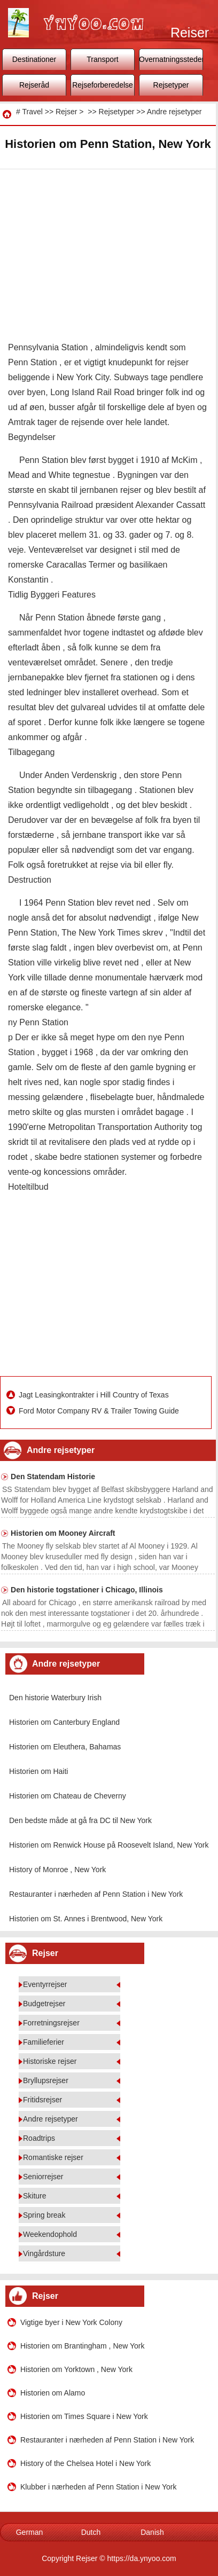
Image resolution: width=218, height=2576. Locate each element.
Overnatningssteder (171, 59)
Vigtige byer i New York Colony (71, 2322)
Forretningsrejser (51, 2023)
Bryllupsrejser (45, 2080)
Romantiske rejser (53, 2157)
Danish (152, 2532)
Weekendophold (50, 2234)
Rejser (66, 111)
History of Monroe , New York (57, 1869)
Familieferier (43, 2042)
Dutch (91, 2532)
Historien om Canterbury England (64, 1722)
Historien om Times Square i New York (84, 2416)
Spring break (44, 2215)
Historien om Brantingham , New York (82, 2346)
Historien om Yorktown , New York (76, 2369)
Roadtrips (39, 2138)
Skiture (34, 2196)
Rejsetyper (171, 85)
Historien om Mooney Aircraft (63, 1533)
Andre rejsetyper (174, 111)
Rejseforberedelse (102, 85)
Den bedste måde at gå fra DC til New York (80, 1820)
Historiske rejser (49, 2061)
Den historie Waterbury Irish (55, 1697)
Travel (32, 111)
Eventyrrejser (45, 1984)
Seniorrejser (43, 2176)
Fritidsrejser (42, 2099)
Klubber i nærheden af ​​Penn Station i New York (98, 2487)
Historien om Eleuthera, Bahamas (65, 1746)
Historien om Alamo (52, 2393)
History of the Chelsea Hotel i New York (85, 2463)
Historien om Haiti (38, 1771)
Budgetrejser (44, 2003)
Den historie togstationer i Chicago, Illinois (87, 1589)
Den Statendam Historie (53, 1476)
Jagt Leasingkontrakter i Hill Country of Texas (95, 1395)
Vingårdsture (44, 2253)
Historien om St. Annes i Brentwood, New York (85, 1918)
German (29, 2532)
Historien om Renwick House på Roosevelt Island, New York (109, 1845)
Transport (102, 59)
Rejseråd (34, 85)
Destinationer (34, 59)
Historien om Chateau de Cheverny (67, 1796)
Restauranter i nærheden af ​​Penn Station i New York (96, 1894)
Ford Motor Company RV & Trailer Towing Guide (100, 1411)
